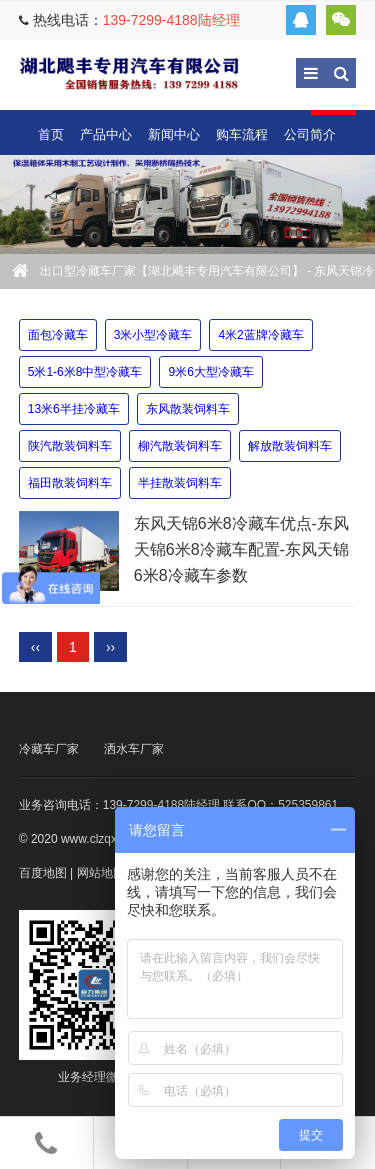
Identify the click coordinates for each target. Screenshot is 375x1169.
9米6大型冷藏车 (210, 372)
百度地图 (43, 873)
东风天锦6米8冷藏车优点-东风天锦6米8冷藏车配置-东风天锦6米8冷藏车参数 (241, 550)
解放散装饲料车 (290, 446)
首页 (51, 134)
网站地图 (101, 873)
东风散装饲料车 (188, 409)
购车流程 (242, 134)
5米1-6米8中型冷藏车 (85, 372)
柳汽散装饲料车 (180, 446)
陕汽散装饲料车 (70, 446)
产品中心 (106, 134)
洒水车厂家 (134, 749)
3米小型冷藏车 (153, 335)
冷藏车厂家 (49, 749)
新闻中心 (174, 134)
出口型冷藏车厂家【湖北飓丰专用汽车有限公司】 (129, 72)
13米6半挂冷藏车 (74, 409)
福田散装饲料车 (70, 483)
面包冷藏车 (58, 335)
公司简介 (310, 134)
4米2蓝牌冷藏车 (260, 335)
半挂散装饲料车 (180, 483)
